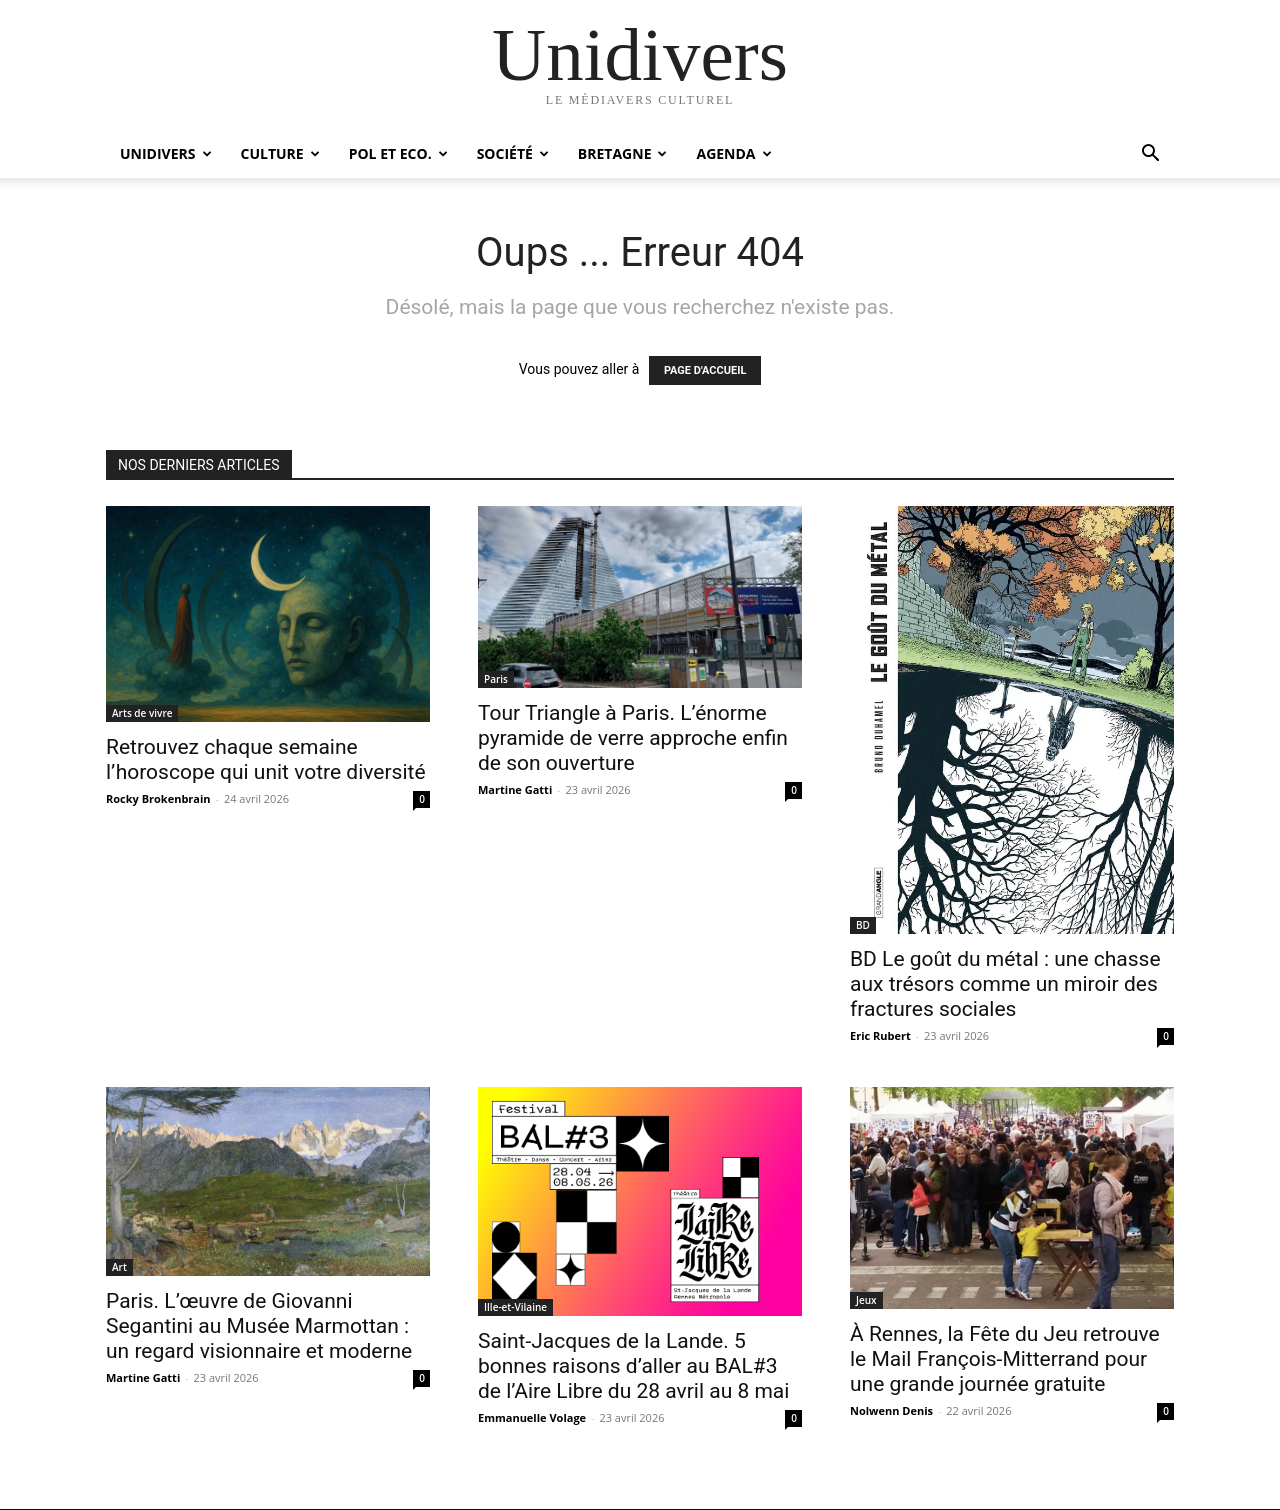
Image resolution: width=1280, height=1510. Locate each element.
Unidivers (166, 153)
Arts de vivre (142, 713)
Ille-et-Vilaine (515, 1307)
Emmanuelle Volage (532, 1417)
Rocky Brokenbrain (158, 798)
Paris (496, 679)
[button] (1150, 155)
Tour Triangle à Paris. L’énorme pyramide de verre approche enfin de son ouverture (633, 738)
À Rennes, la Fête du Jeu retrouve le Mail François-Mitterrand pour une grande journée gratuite (1005, 1359)
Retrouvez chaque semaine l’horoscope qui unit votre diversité (266, 759)
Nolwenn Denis (891, 1410)
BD (863, 925)
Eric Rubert (880, 1035)
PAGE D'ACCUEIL (705, 370)
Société (513, 153)
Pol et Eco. (398, 153)
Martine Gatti (515, 789)
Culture (280, 153)
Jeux (866, 1300)
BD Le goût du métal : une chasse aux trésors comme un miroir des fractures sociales (1005, 984)
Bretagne (623, 153)
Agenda (733, 153)
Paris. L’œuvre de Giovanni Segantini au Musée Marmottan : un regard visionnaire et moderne (259, 1326)
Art (119, 1267)
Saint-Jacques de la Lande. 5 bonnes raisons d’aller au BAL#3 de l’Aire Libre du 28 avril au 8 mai (633, 1366)
